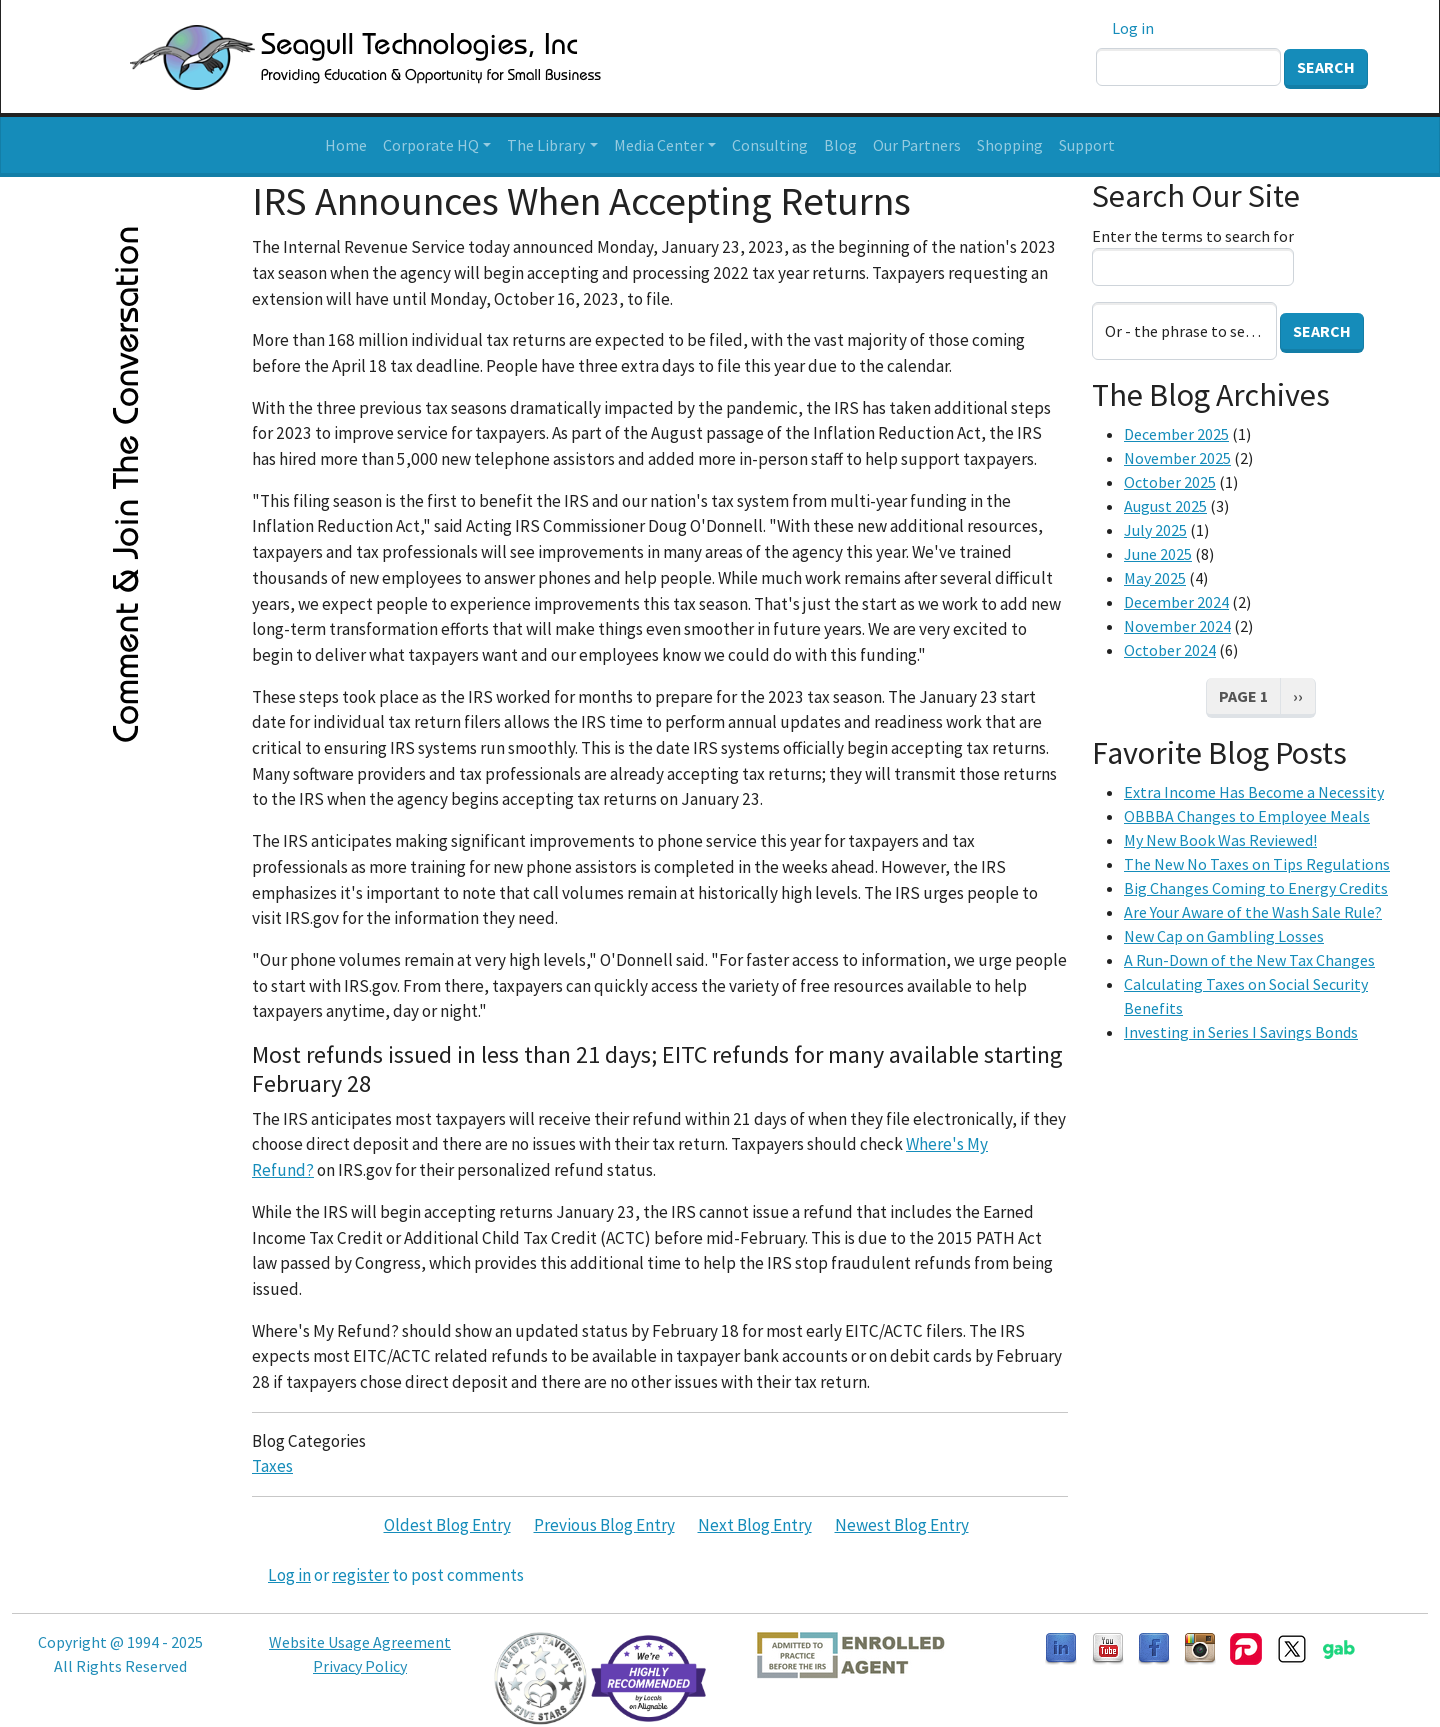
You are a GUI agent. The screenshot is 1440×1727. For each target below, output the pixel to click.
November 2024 (1177, 626)
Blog (840, 145)
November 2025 (1177, 458)
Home (346, 145)
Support (1087, 145)
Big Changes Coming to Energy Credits (1256, 888)
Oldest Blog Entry (447, 1525)
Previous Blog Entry (604, 1525)
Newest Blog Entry (902, 1525)
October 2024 (1170, 650)
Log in (1133, 28)
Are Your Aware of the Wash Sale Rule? (1253, 912)
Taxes (272, 1466)
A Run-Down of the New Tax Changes (1249, 960)
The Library (546, 145)
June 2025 (1158, 554)
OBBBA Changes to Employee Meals (1247, 816)
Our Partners (917, 145)
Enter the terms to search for (1193, 236)
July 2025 (1155, 530)
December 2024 (1176, 602)
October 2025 (1170, 482)
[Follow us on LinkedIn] (1061, 1647)
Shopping (1010, 145)
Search (1326, 67)
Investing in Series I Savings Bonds (1241, 1032)
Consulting (770, 145)
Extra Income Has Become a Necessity (1254, 792)
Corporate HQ (431, 145)
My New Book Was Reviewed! (1220, 840)
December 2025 (1176, 434)
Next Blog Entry (755, 1525)
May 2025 (1155, 578)
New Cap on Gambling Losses (1224, 936)
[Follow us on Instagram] (1200, 1647)
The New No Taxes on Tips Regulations (1257, 864)
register (360, 1575)
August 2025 (1165, 506)
